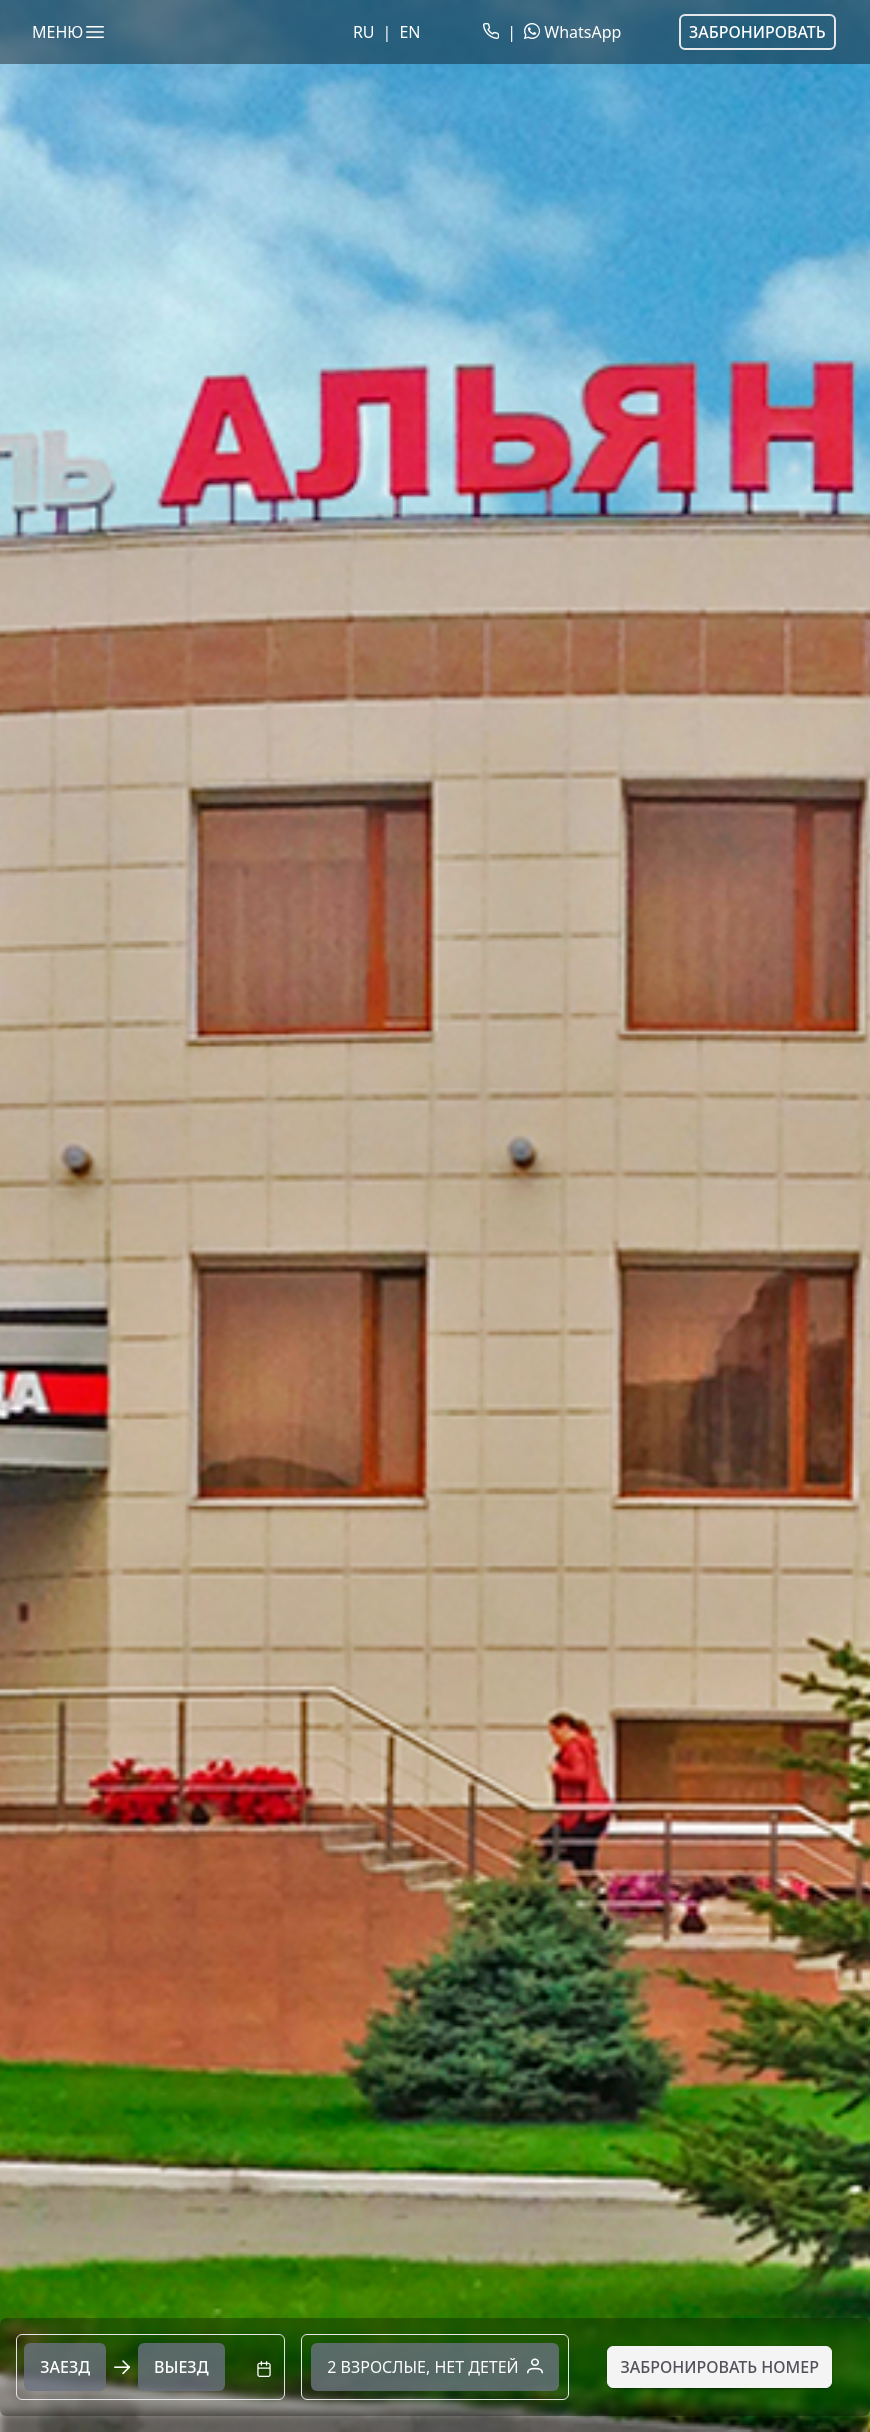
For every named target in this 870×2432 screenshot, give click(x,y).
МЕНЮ (69, 32)
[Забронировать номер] (719, 2367)
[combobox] (150, 2367)
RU (364, 32)
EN (409, 32)
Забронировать (757, 32)
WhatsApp (572, 32)
